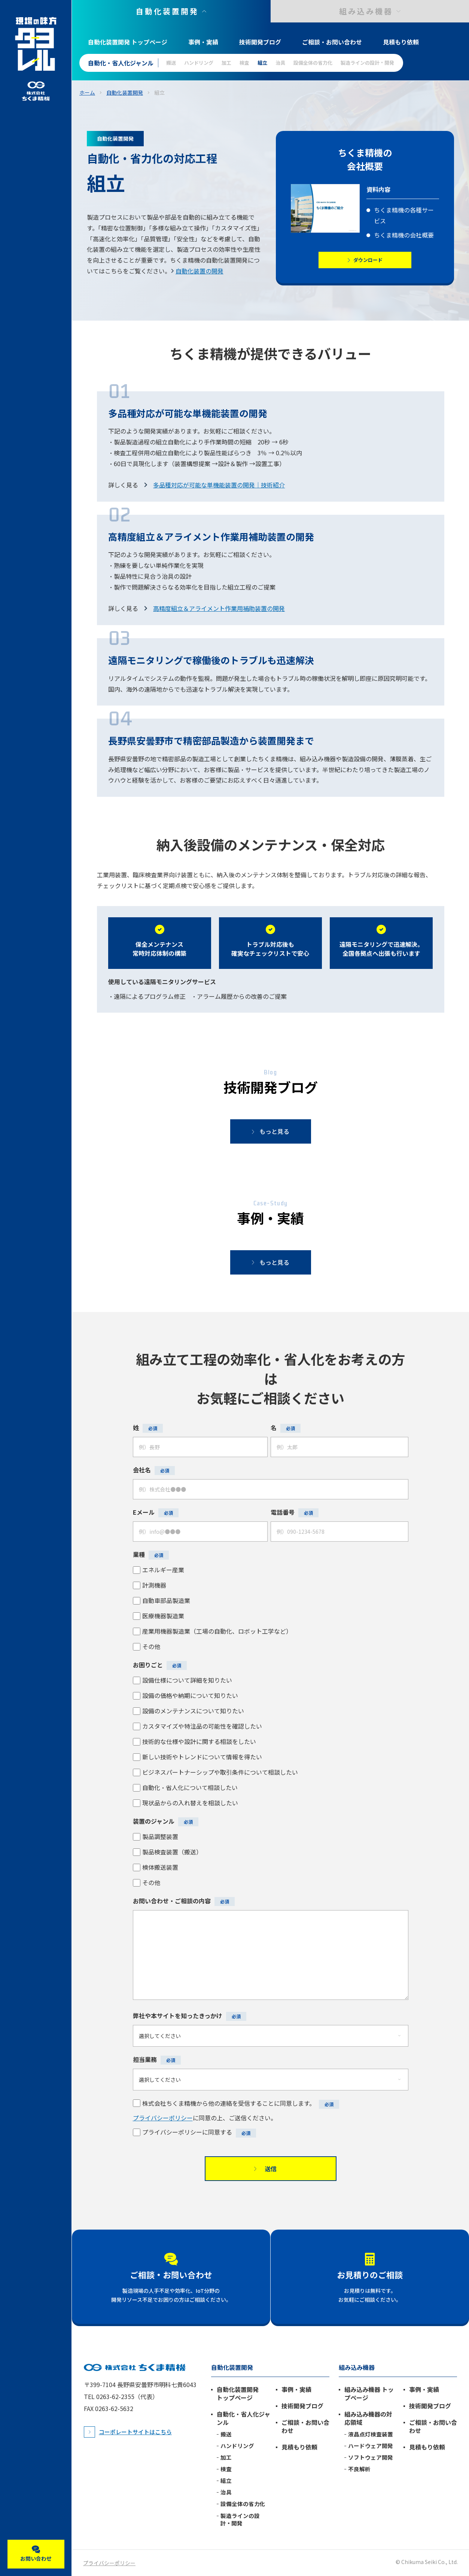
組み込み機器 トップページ (369, 2393)
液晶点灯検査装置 (370, 2434)
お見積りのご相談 (370, 2274)
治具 (280, 62)
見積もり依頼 (401, 41)
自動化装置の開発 (199, 270)
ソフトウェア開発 (370, 2457)
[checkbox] (270, 1608)
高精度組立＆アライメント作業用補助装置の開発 (219, 608)
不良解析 (359, 2469)
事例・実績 (203, 41)
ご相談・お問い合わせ (332, 41)
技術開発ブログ (260, 41)
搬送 (171, 62)
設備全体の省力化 (312, 62)
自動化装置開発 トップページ (127, 41)
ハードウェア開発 (370, 2446)
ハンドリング (198, 62)
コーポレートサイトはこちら (135, 2432)
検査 (244, 62)
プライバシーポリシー (163, 2117)
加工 (226, 62)
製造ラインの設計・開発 (367, 62)
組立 (262, 62)
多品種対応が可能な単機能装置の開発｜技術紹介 (219, 484)
